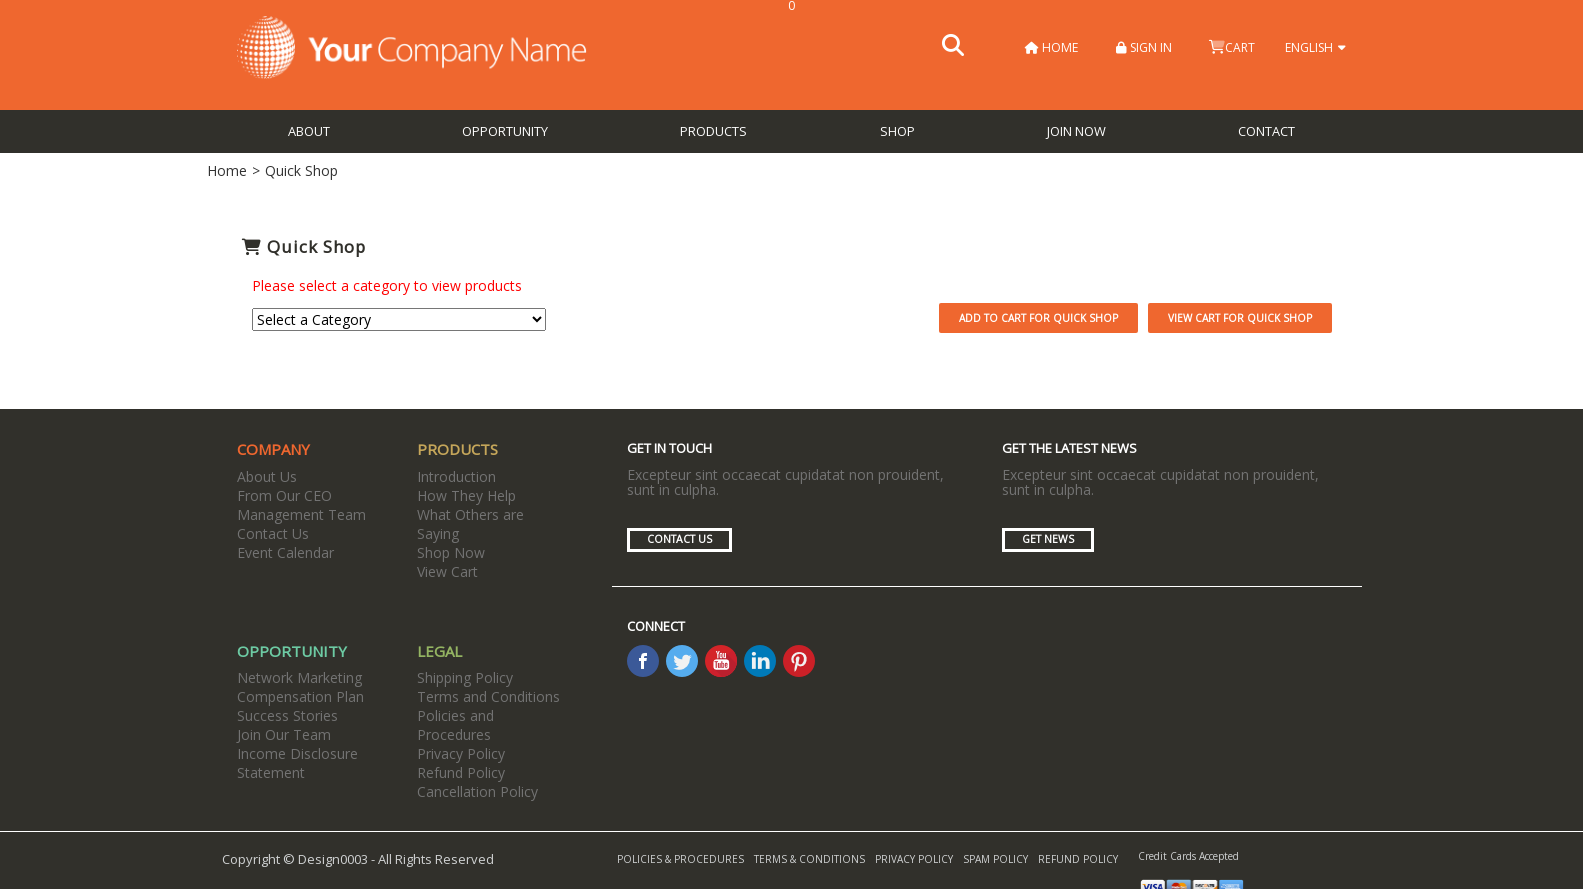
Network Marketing (299, 677)
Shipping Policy (465, 677)
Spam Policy (995, 859)
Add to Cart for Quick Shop (1038, 318)
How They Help (466, 495)
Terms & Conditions (809, 859)
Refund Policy (461, 772)
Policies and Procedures (455, 725)
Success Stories (287, 715)
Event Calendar (285, 552)
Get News (1048, 539)
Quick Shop (301, 170)
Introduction (456, 476)
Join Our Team (284, 734)
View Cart (447, 571)
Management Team (301, 514)
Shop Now (451, 552)
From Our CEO (284, 495)
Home (1051, 47)
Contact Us (273, 533)
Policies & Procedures (680, 859)
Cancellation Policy (477, 791)
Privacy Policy (461, 753)
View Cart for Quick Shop (1240, 318)
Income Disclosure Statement (297, 763)
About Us (267, 476)
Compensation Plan (300, 696)
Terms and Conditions (488, 696)
